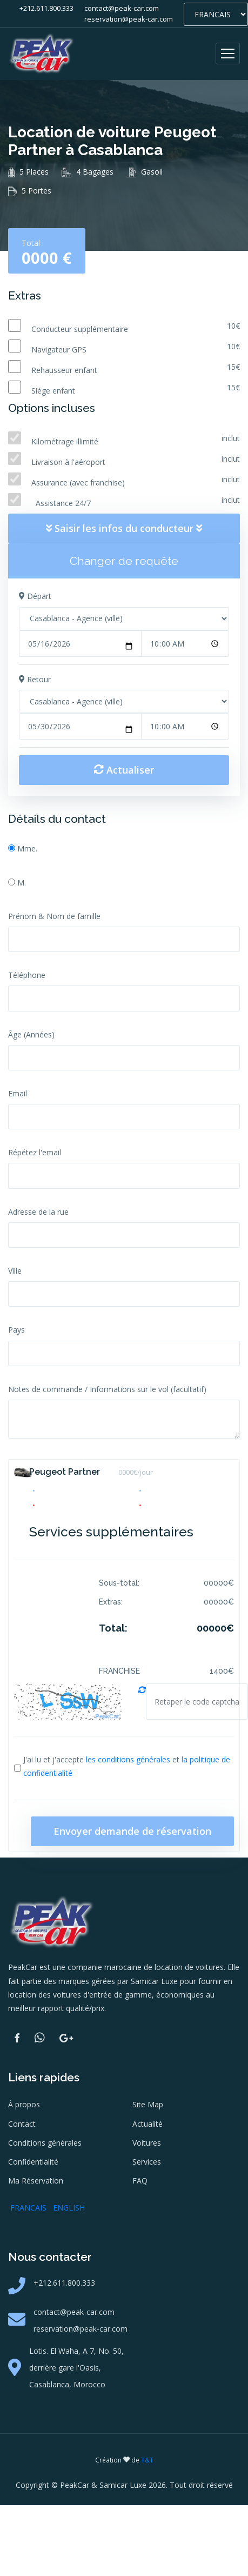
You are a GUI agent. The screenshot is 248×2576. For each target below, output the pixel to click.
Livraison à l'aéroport (68, 462)
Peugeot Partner (64, 1472)
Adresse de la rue (38, 1212)
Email (17, 1093)
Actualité (147, 2124)
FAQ (140, 2180)
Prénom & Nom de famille (54, 916)
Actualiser (124, 769)
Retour (35, 679)
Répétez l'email (34, 1152)
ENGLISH (69, 2207)
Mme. (27, 848)
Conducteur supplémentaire (79, 329)
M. (21, 882)
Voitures (146, 2143)
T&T (147, 2460)
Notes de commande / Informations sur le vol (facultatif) (107, 1389)
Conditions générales (45, 2143)
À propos (24, 2104)
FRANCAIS (28, 2207)
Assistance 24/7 (61, 503)
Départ (35, 596)
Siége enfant (53, 390)
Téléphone (26, 975)
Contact (22, 2124)
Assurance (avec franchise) (79, 482)
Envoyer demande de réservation (132, 1831)
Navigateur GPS (58, 349)
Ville (15, 1271)
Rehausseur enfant (64, 370)
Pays (16, 1329)
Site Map (147, 2104)
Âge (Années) (31, 1034)
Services (146, 2161)
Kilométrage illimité (64, 441)
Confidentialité (33, 2161)
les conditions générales (128, 1759)
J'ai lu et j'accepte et (126, 1766)
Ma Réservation (35, 2180)
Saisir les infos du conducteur (124, 528)
